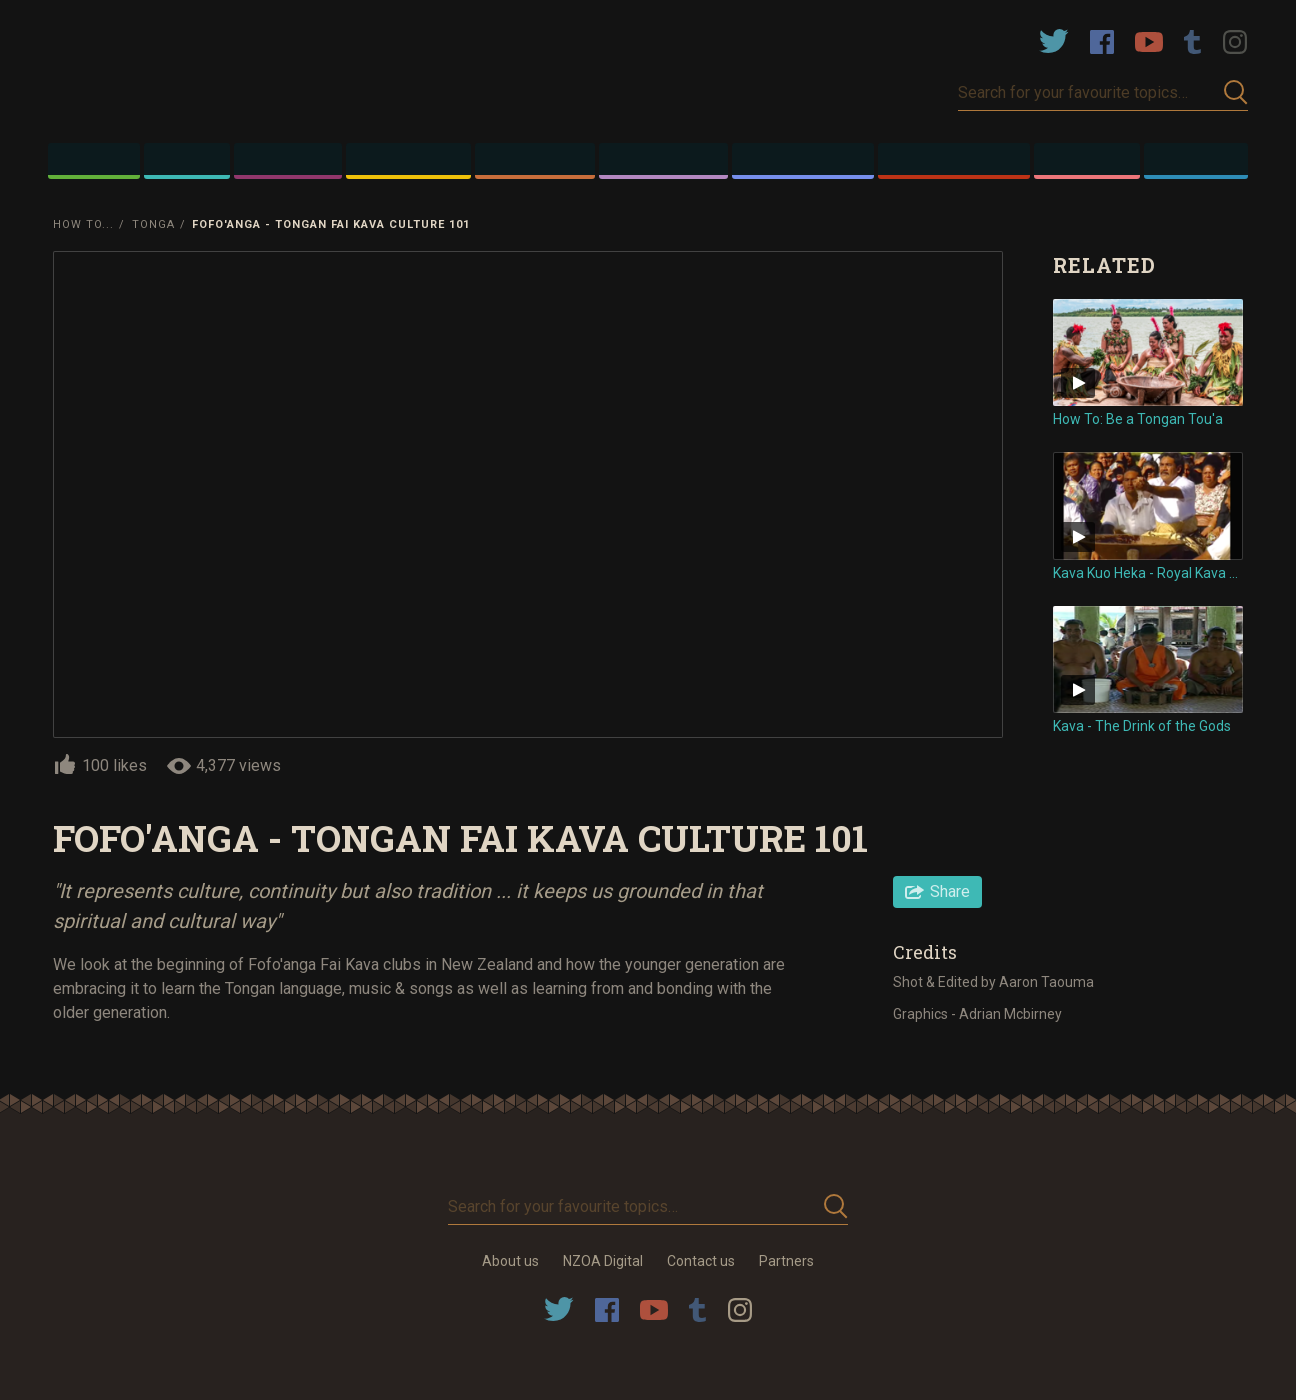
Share (950, 891)
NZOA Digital (603, 1261)
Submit (1236, 92)
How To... (83, 224)
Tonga (153, 224)
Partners (786, 1261)
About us (510, 1261)
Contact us (701, 1261)
